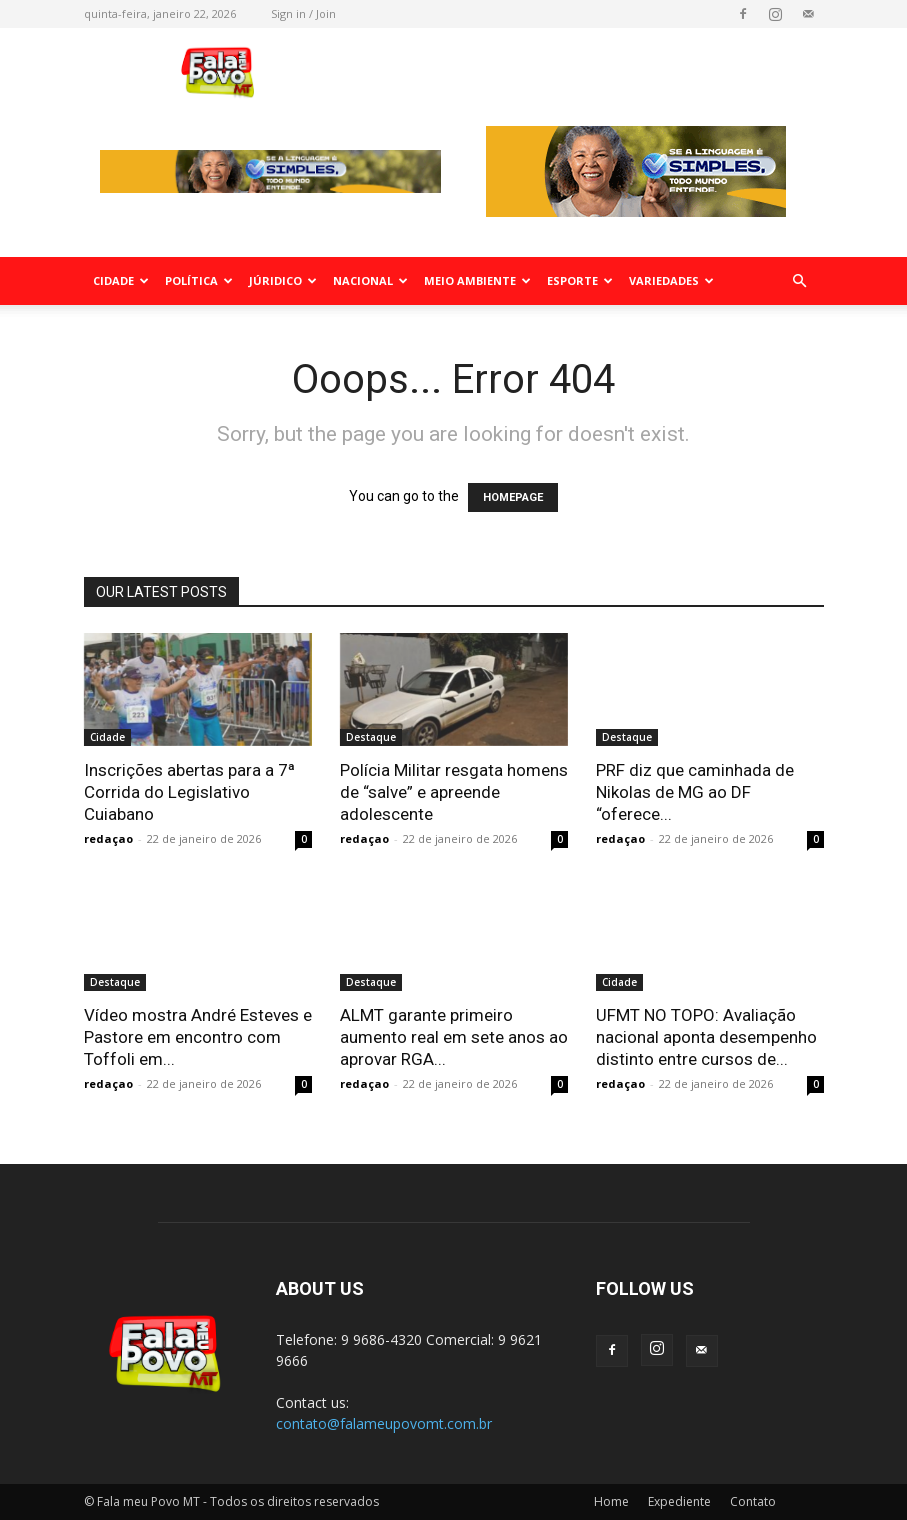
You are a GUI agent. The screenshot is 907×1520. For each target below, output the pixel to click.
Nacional (370, 280)
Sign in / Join (303, 13)
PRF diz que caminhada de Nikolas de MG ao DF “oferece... (695, 792)
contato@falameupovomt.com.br (384, 1423)
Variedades (671, 280)
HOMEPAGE (513, 497)
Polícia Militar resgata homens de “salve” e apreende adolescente (454, 792)
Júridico (283, 280)
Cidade (121, 280)
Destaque (371, 737)
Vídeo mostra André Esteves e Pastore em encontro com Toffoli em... (198, 1037)
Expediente (679, 1501)
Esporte (580, 280)
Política (199, 280)
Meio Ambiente (477, 280)
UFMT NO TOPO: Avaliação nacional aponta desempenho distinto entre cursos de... (706, 1037)
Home (611, 1501)
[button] (800, 281)
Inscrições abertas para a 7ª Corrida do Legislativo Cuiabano (189, 792)
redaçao (108, 838)
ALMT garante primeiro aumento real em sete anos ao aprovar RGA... (454, 1037)
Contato (753, 1501)
